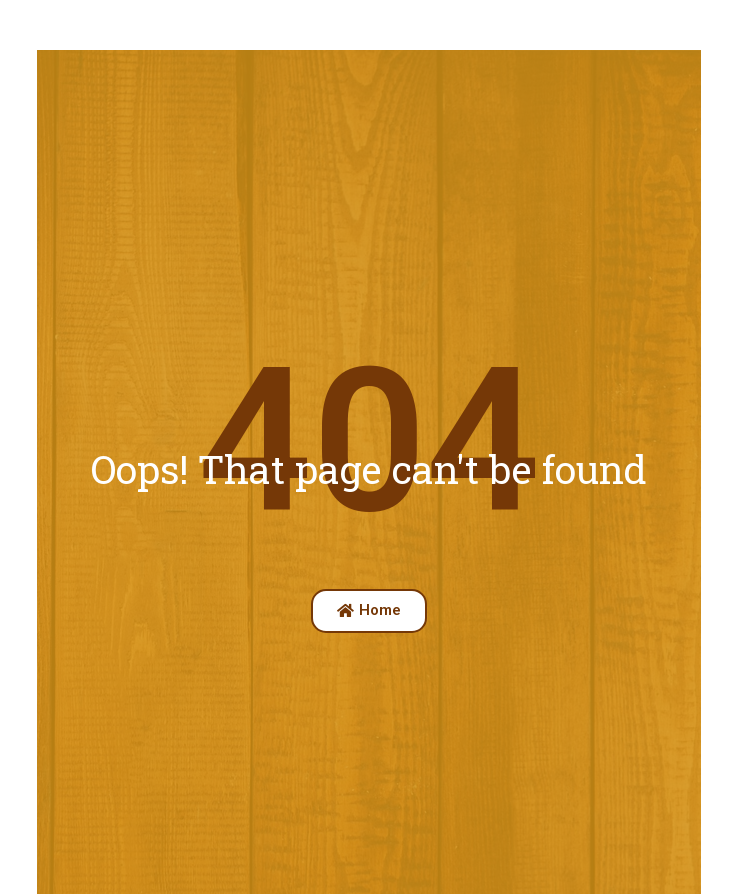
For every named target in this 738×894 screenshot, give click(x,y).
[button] (369, 611)
